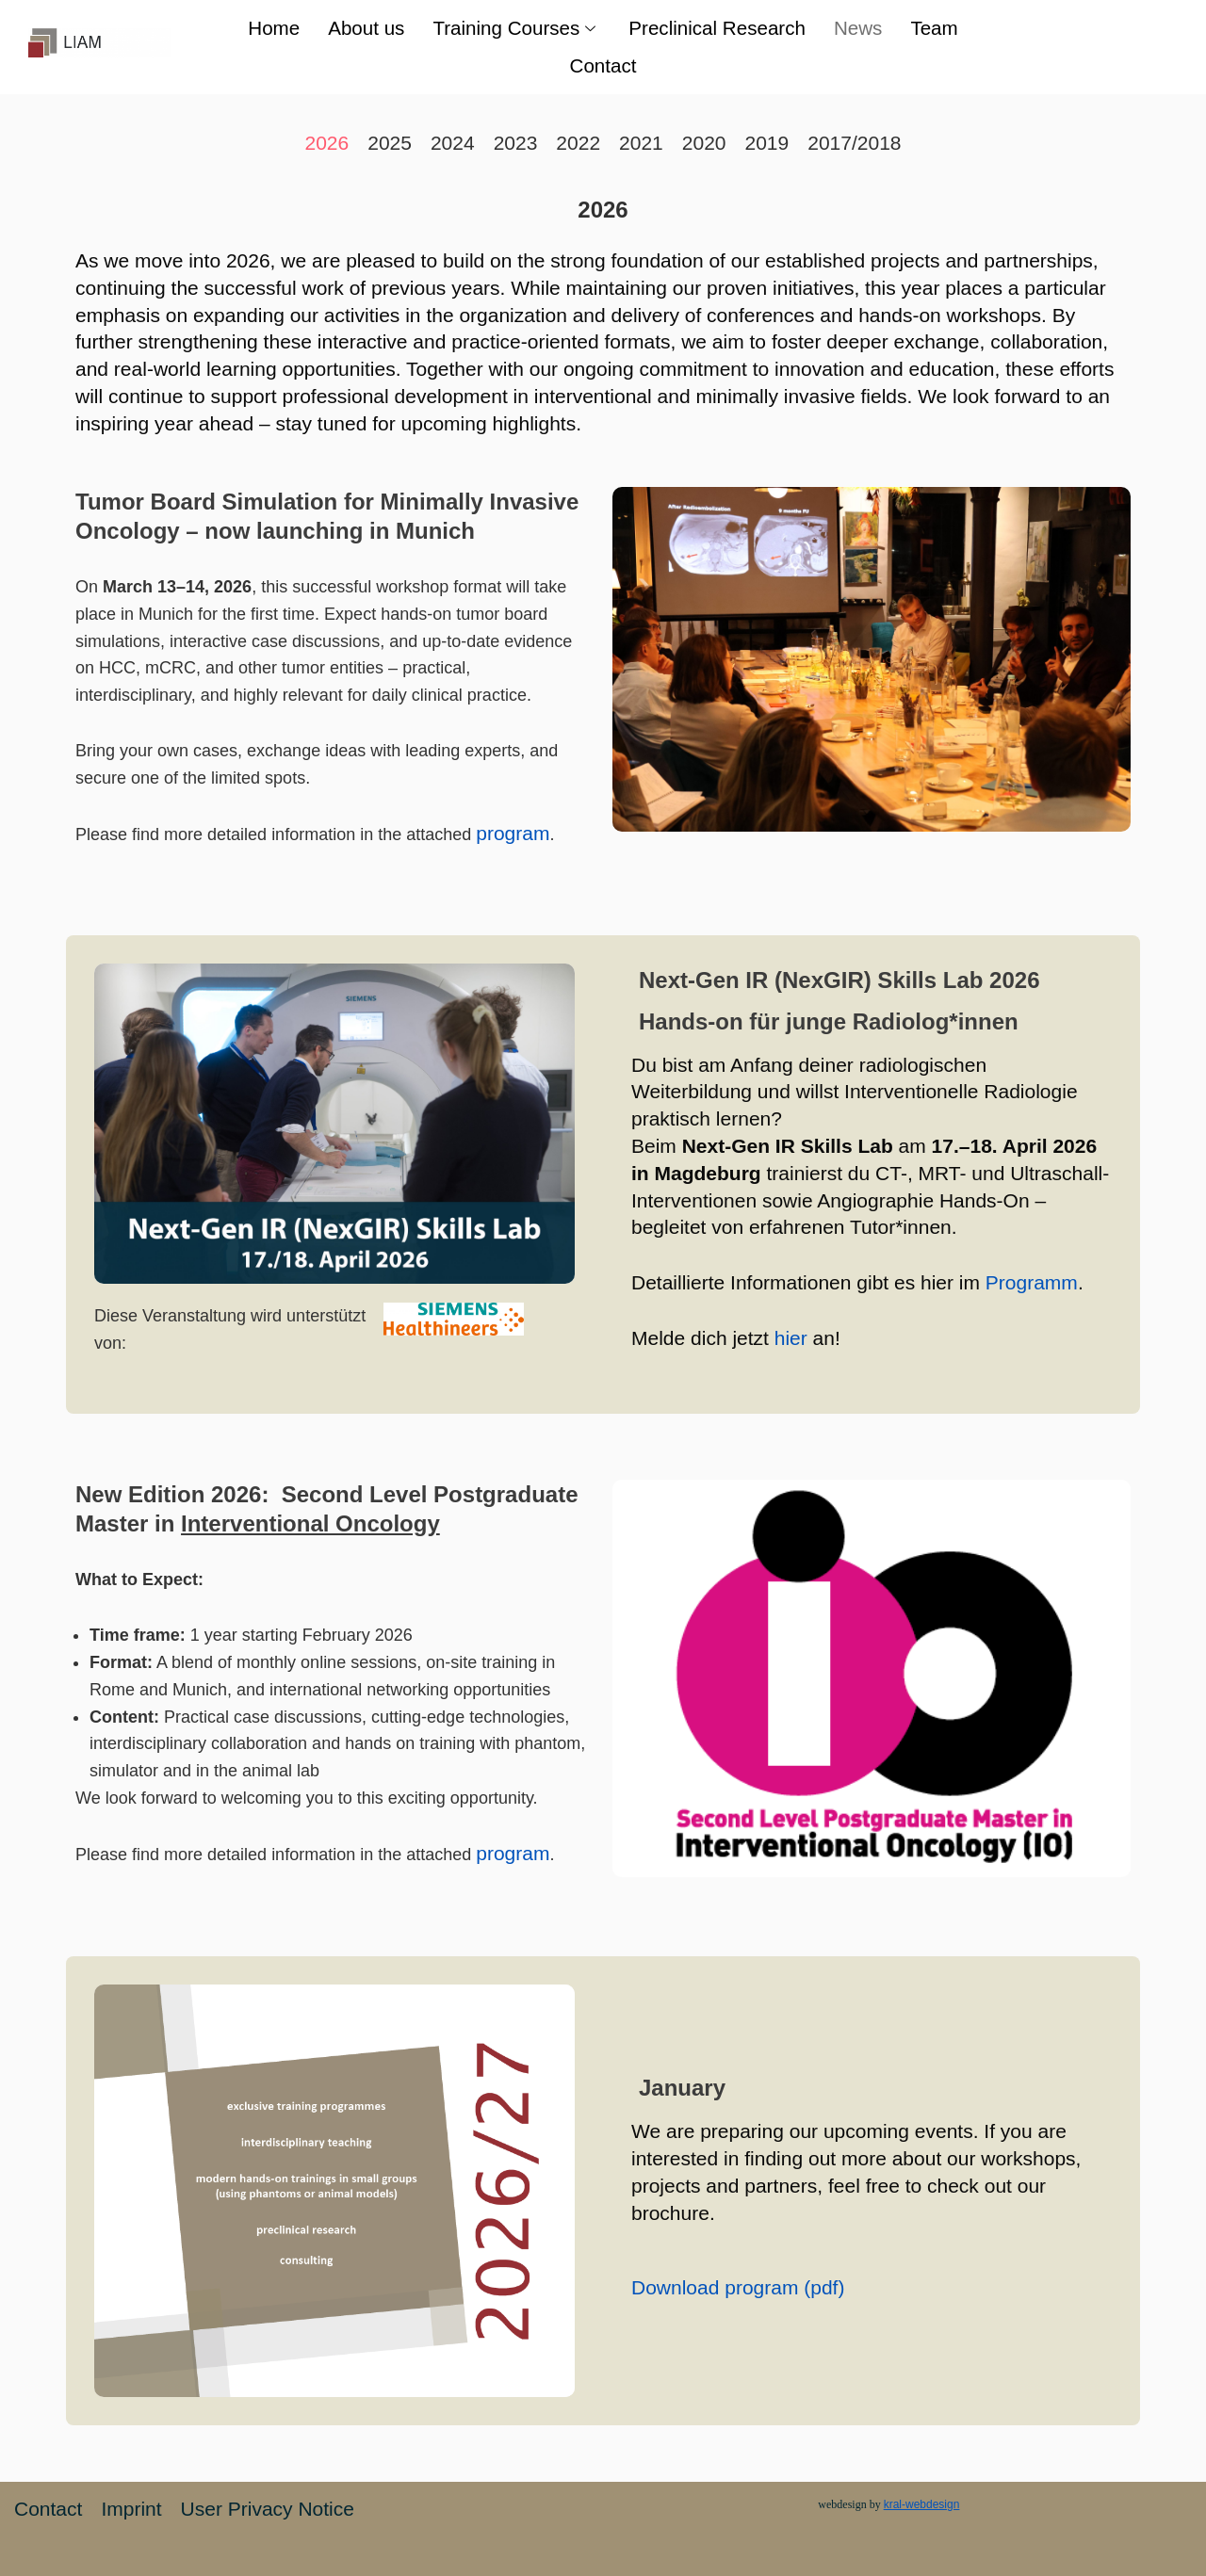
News (863, 28)
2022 (578, 143)
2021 (641, 143)
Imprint (131, 2508)
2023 (516, 143)
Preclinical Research (718, 28)
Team (939, 28)
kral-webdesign (922, 2504)
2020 (704, 143)
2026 (326, 143)
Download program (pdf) (737, 2287)
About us (362, 28)
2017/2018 (854, 143)
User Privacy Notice (267, 2508)
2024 (453, 143)
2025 (389, 143)
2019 (767, 143)
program (512, 833)
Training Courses (515, 28)
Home (268, 28)
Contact (603, 65)
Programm (1032, 1282)
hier (790, 1338)
